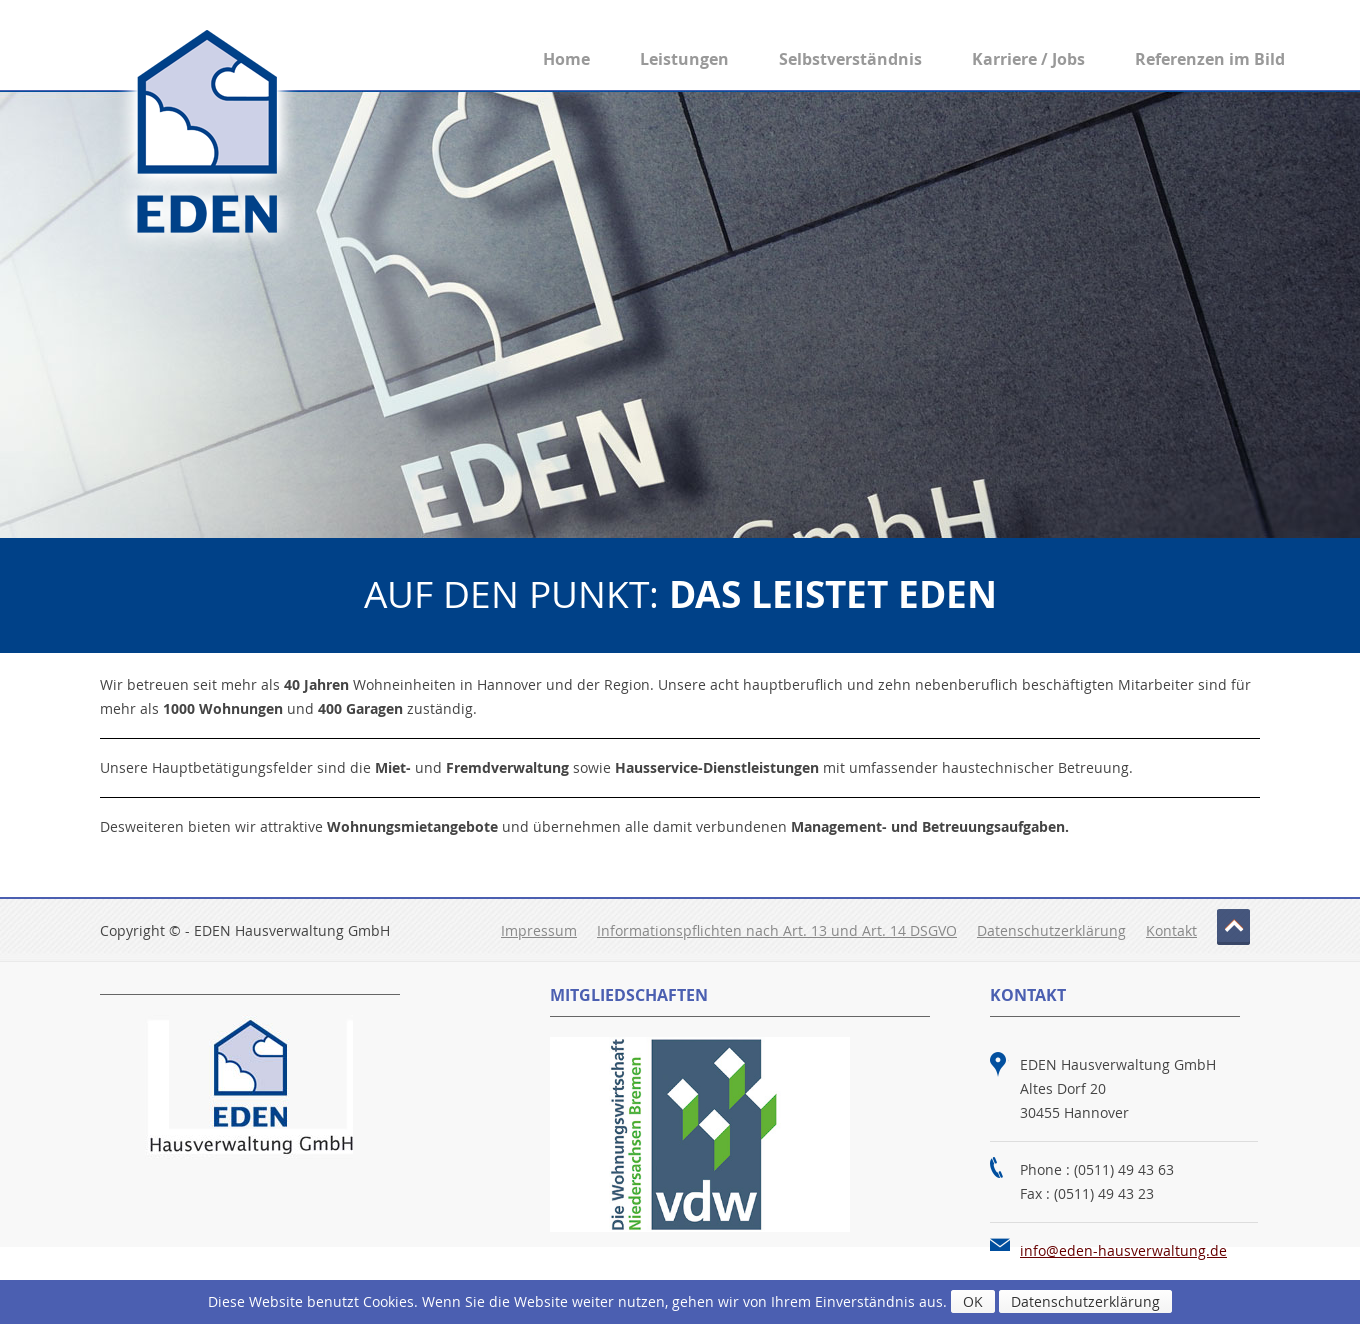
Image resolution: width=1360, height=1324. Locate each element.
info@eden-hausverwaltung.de (1123, 1250)
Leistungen (684, 59)
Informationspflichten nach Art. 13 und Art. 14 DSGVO (777, 930)
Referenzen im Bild (1210, 59)
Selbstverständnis (850, 59)
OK (973, 1301)
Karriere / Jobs (1028, 59)
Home (566, 59)
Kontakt (1171, 930)
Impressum (539, 930)
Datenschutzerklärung (1051, 930)
